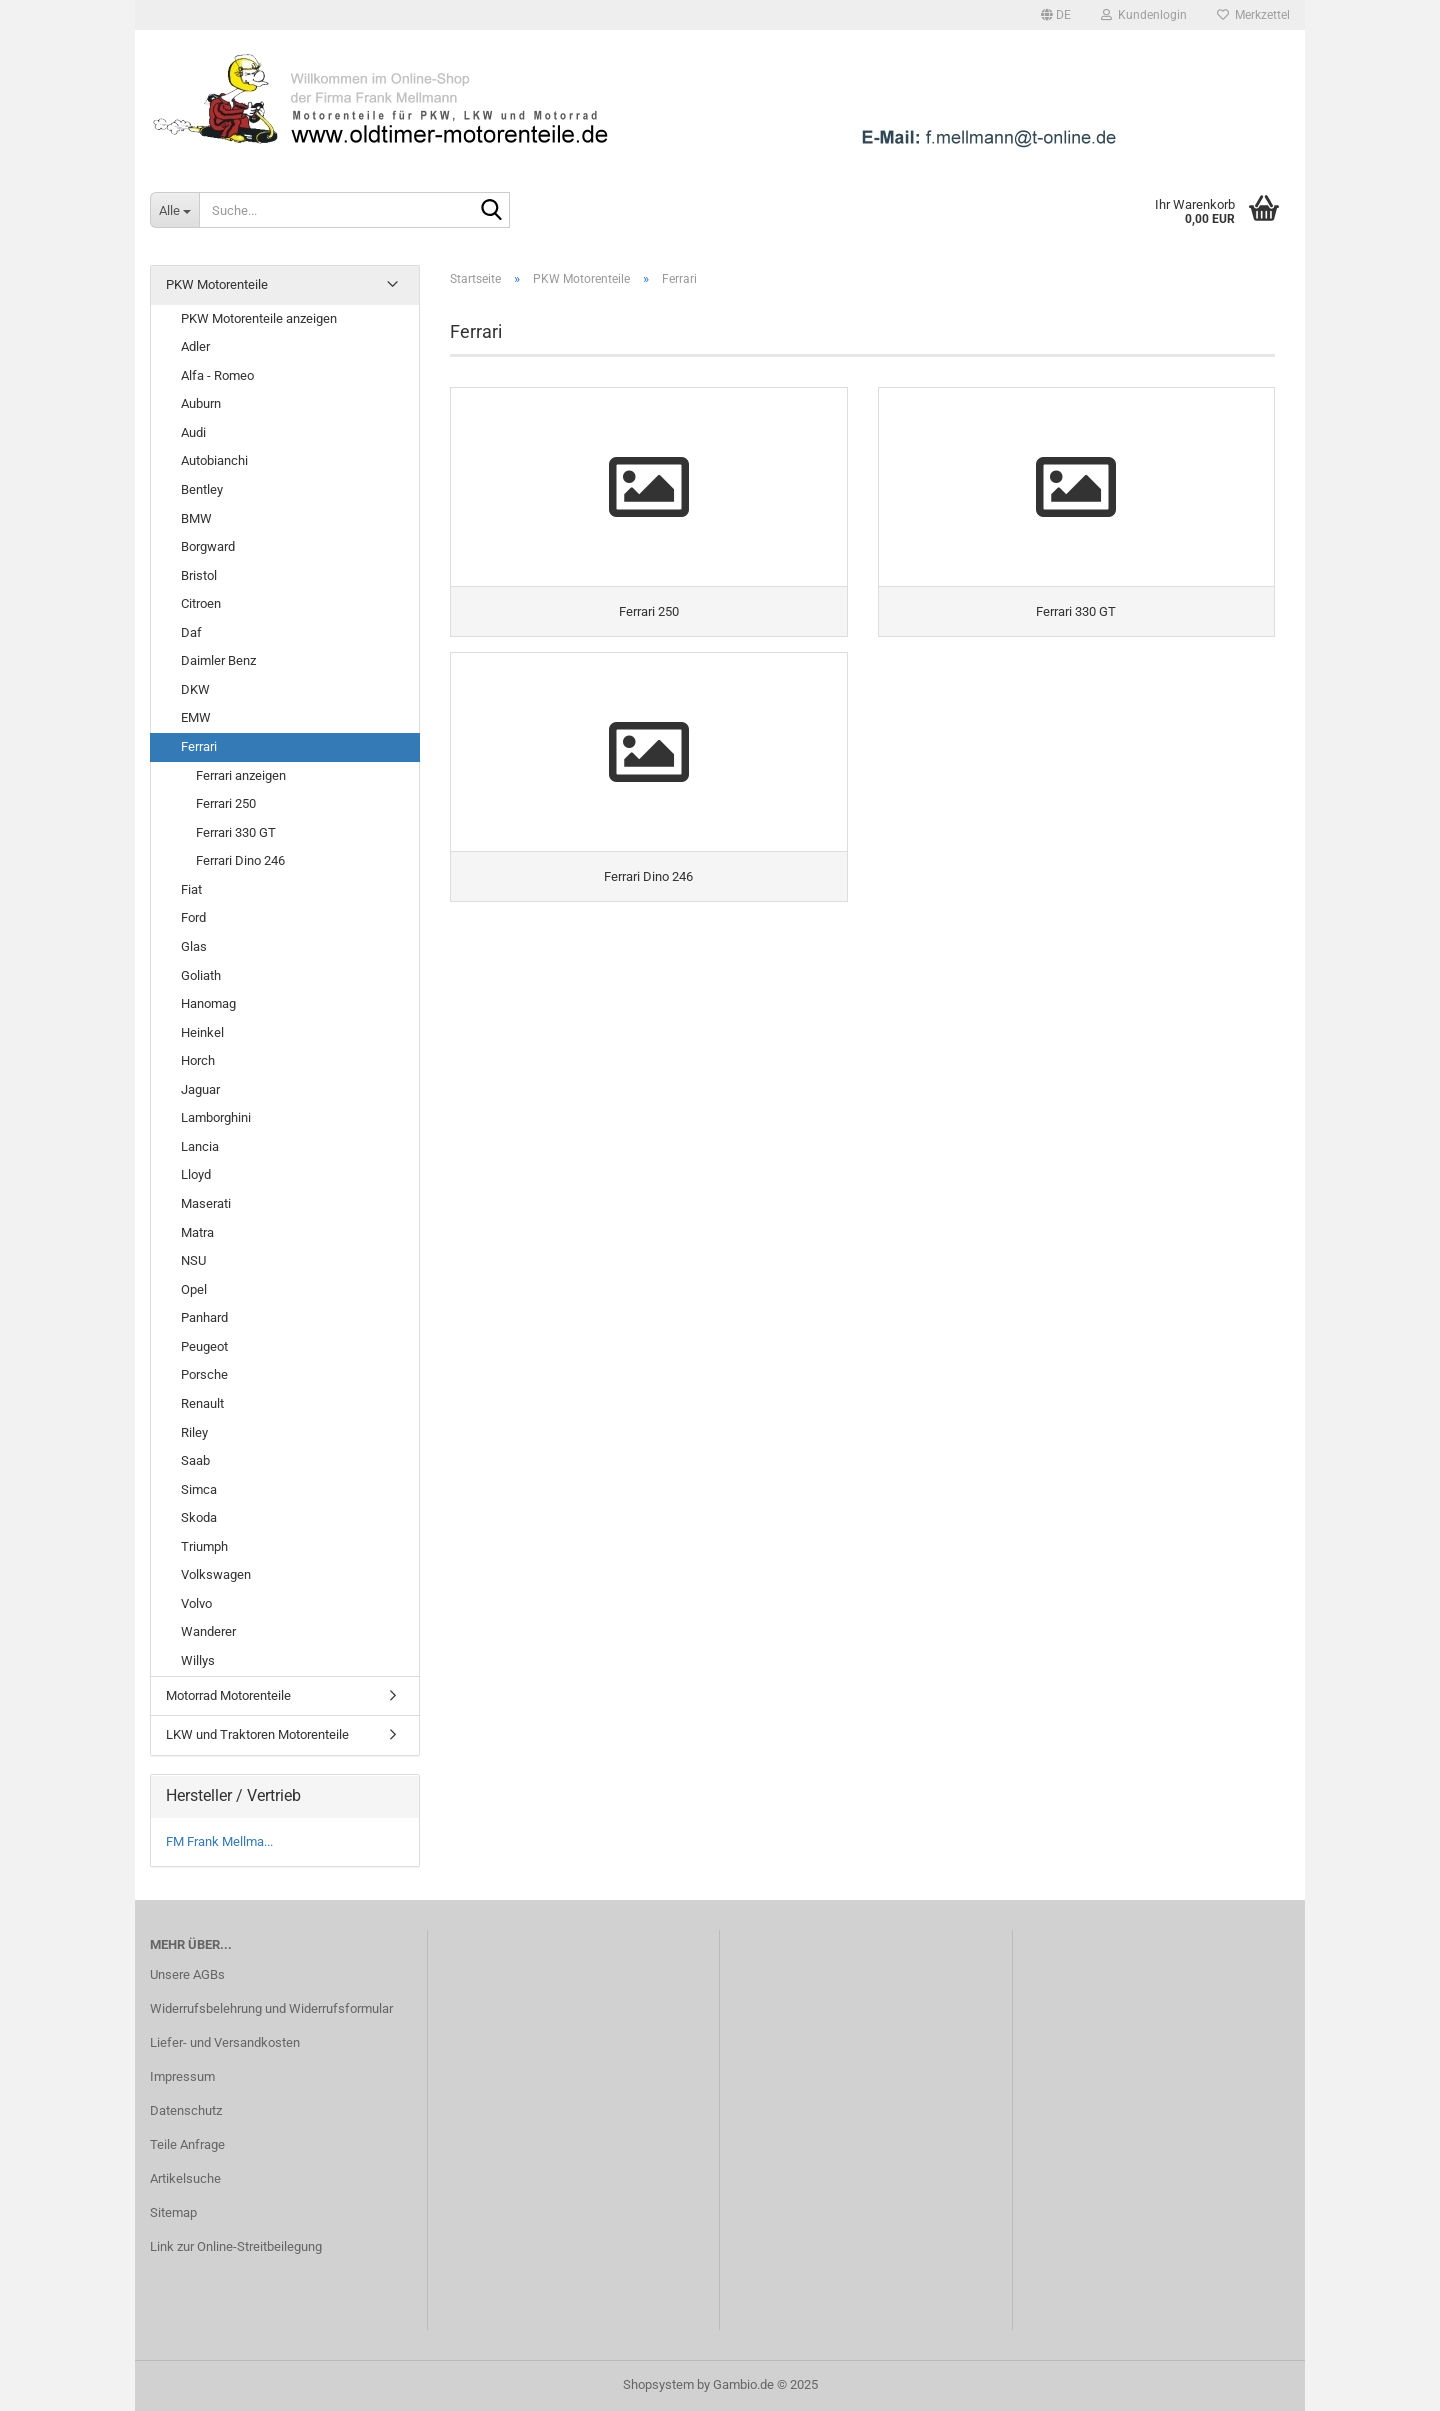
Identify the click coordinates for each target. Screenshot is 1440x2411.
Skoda (199, 1517)
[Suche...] (174, 210)
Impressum (182, 2076)
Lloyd (196, 1174)
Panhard (204, 1317)
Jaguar (200, 1089)
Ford (193, 917)
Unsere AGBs (187, 1974)
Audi (193, 432)
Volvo (196, 1603)
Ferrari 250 (226, 803)
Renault (202, 1403)
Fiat (191, 889)
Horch (198, 1060)
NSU (193, 1260)
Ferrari (199, 746)
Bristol (199, 575)
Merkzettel (1253, 15)
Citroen (201, 603)
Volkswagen (216, 1574)
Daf (191, 632)
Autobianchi (214, 460)
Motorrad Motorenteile (228, 1695)
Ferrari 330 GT (236, 832)
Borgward (208, 546)
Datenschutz (186, 2110)
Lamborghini (216, 1117)
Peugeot (204, 1346)
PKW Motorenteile (217, 284)
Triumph (204, 1546)
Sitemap (173, 2212)
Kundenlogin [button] (1144, 15)
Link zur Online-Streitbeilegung (236, 2246)
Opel (194, 1289)
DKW (195, 689)
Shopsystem (658, 2384)
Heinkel (202, 1032)
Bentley (202, 489)
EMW (196, 717)
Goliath (201, 975)
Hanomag (208, 1003)
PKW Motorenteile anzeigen (259, 318)
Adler (195, 346)
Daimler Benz (218, 660)
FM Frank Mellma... (219, 1841)
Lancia (200, 1146)
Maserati (206, 1203)
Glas (194, 946)
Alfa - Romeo (217, 375)
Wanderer (208, 1631)
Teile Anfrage (187, 2144)
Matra (197, 1232)
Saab (195, 1460)
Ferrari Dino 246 (240, 860)
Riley (194, 1432)
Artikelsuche (185, 2178)
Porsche (204, 1374)
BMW (196, 518)
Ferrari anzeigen (241, 775)
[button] (1056, 15)
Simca (199, 1489)
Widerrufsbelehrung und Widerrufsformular (271, 2008)
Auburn (201, 403)
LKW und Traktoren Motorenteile (257, 1734)
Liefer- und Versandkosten (225, 2042)
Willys (198, 1660)
